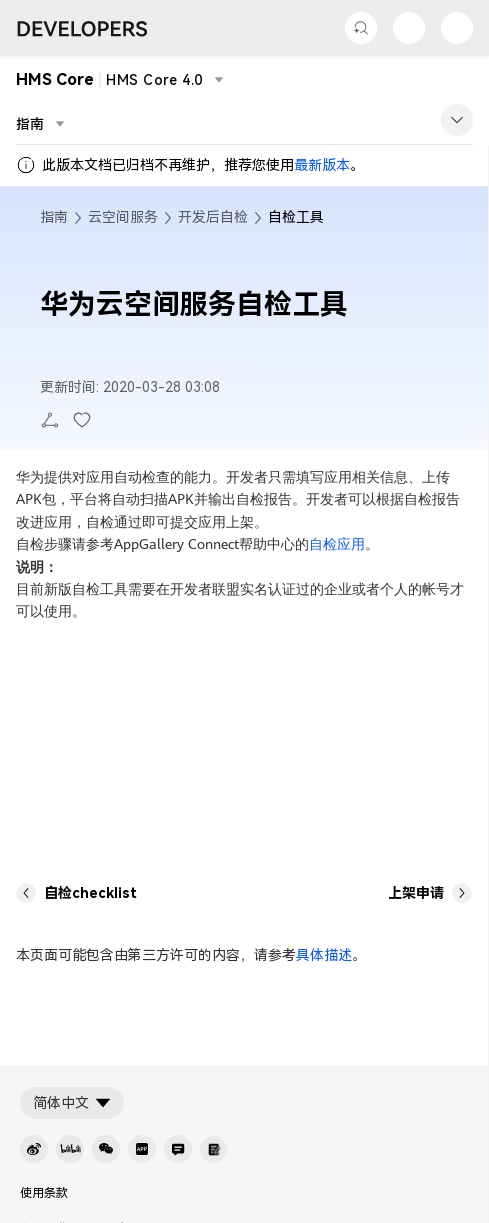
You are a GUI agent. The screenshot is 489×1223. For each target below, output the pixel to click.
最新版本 (322, 165)
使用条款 (44, 1193)
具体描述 (324, 955)
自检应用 (337, 544)
